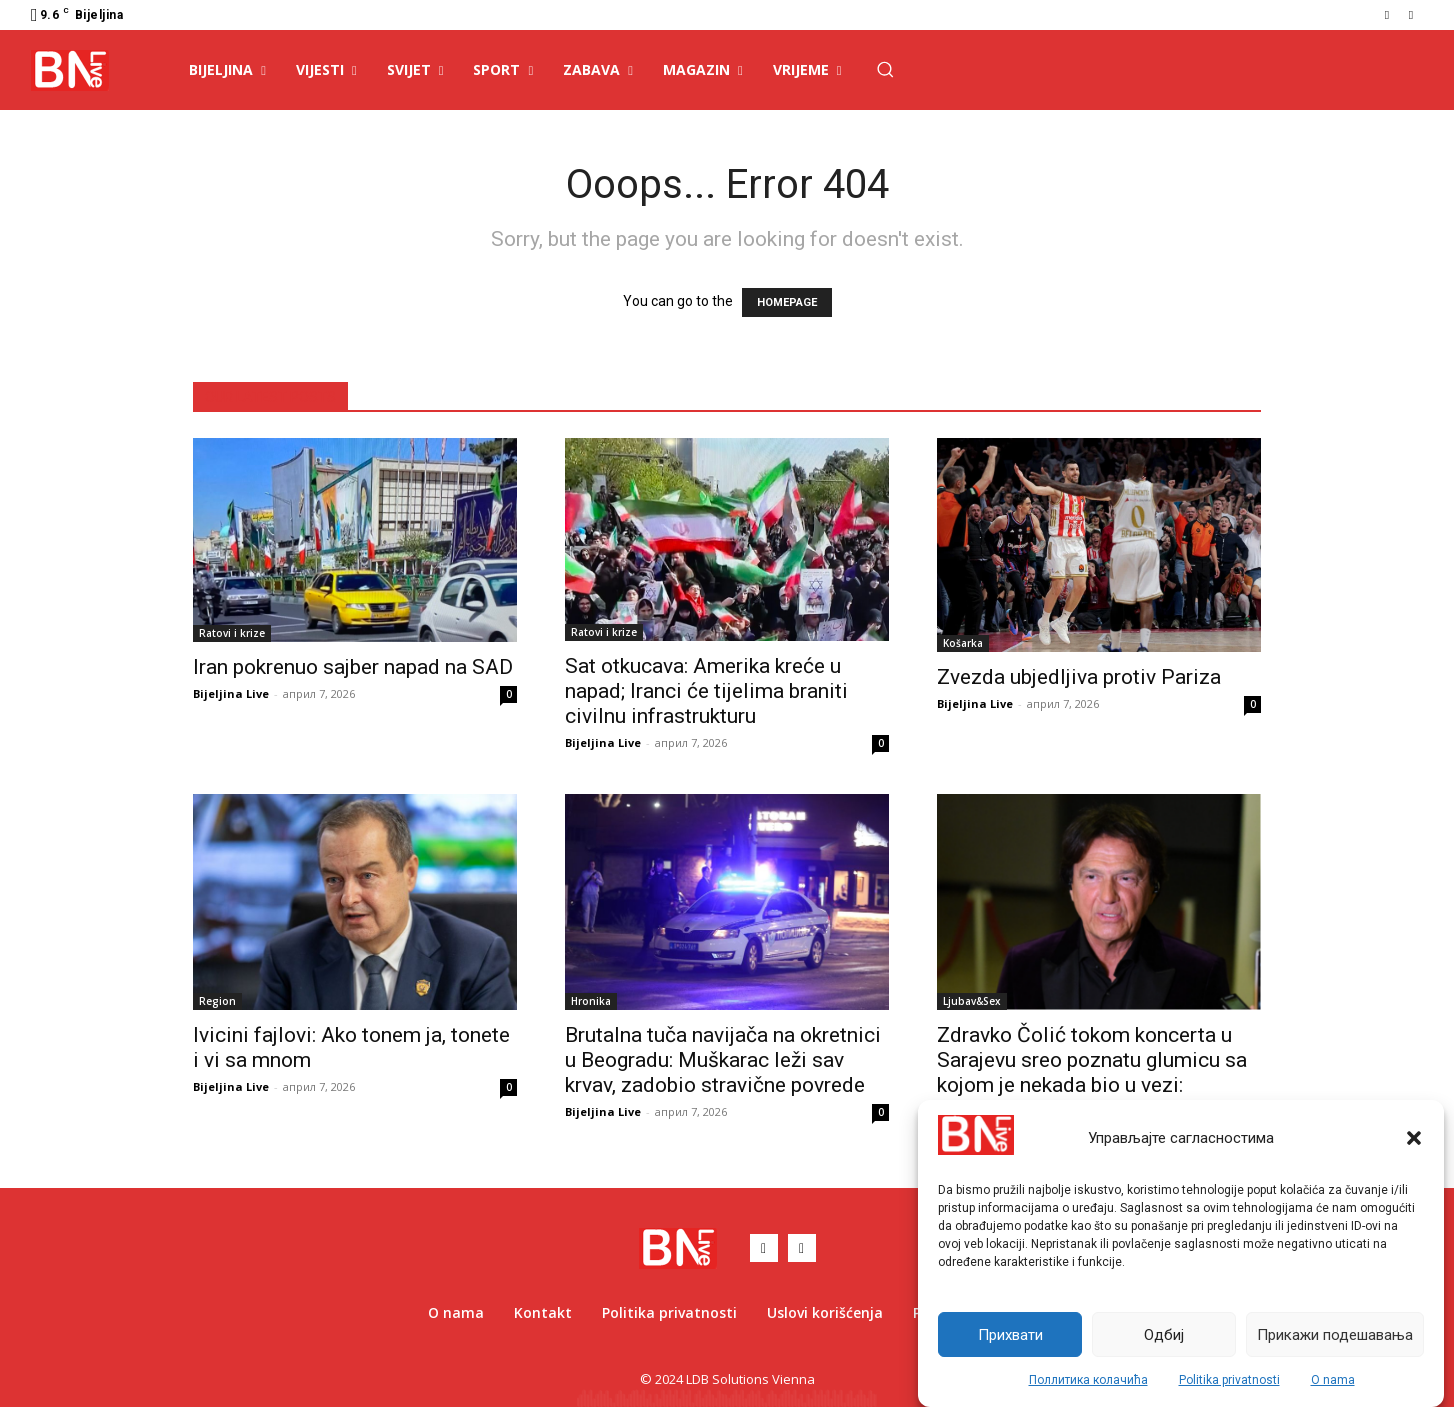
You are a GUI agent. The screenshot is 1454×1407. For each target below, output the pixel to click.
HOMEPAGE (787, 302)
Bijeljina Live (231, 693)
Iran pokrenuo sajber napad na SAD (353, 667)
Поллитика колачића (1088, 1380)
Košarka (963, 643)
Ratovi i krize (232, 633)
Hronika (591, 1001)
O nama (1333, 1380)
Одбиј (1164, 1335)
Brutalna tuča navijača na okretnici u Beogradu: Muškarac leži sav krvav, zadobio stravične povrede (723, 1060)
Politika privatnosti (1229, 1380)
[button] (1414, 1138)
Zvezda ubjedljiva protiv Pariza (1079, 677)
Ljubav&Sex (972, 1001)
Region (217, 1001)
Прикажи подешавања (1335, 1335)
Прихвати (1010, 1335)
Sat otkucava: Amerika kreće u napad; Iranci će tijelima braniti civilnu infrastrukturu (706, 691)
